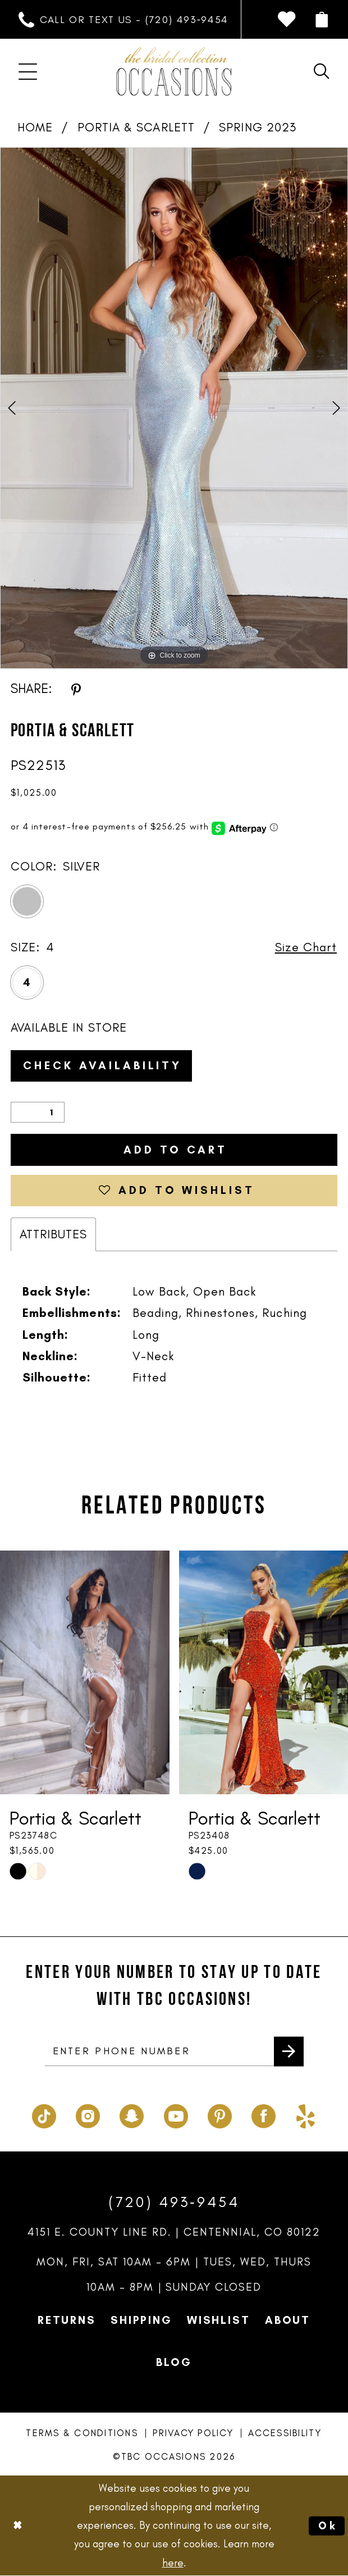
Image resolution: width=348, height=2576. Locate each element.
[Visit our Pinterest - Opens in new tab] (219, 2113)
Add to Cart (175, 1149)
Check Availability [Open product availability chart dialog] (102, 1065)
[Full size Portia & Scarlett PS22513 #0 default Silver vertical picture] (174, 408)
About (287, 2319)
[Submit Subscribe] (289, 2051)
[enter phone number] (173, 2051)
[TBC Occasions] (174, 71)
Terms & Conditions (82, 2432)
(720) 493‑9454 (173, 2201)
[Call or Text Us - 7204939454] (124, 20)
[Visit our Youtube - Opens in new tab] (176, 2113)
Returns (67, 2319)
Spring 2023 (257, 127)
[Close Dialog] (17, 2525)
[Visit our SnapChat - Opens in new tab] (131, 2113)
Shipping (141, 2319)
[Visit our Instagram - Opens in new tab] (87, 2113)
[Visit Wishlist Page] (286, 19)
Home (35, 127)
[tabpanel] (174, 408)
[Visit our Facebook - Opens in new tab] (263, 2113)
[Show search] (321, 71)
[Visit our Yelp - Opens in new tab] (306, 2113)
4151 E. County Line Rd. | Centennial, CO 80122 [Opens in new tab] (174, 2231)
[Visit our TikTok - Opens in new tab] (44, 2113)
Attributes (54, 1234)
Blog (173, 2361)
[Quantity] (38, 1112)
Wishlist (218, 2319)
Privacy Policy (193, 2432)
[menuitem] (124, 20)
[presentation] (85, 1672)
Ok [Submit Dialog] (327, 2525)
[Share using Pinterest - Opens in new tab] (76, 688)
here (173, 2563)
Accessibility (285, 2432)
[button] (321, 20)
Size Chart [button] (306, 947)
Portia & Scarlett (136, 127)
